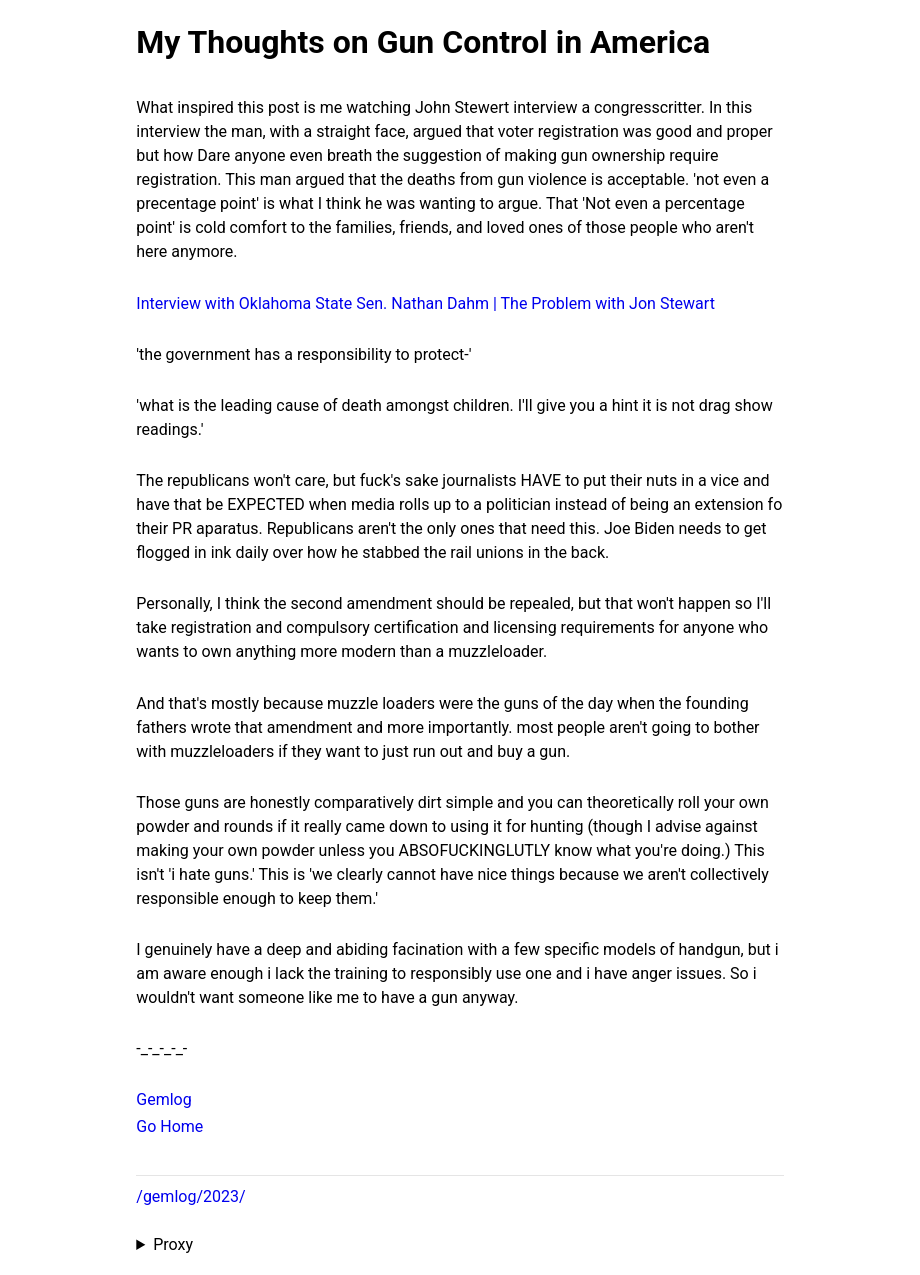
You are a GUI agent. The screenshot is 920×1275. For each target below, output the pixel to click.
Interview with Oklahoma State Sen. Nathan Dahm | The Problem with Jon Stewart (425, 303)
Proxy (173, 1244)
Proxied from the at (459, 1245)
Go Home (169, 1126)
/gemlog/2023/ (190, 1196)
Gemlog (163, 1099)
